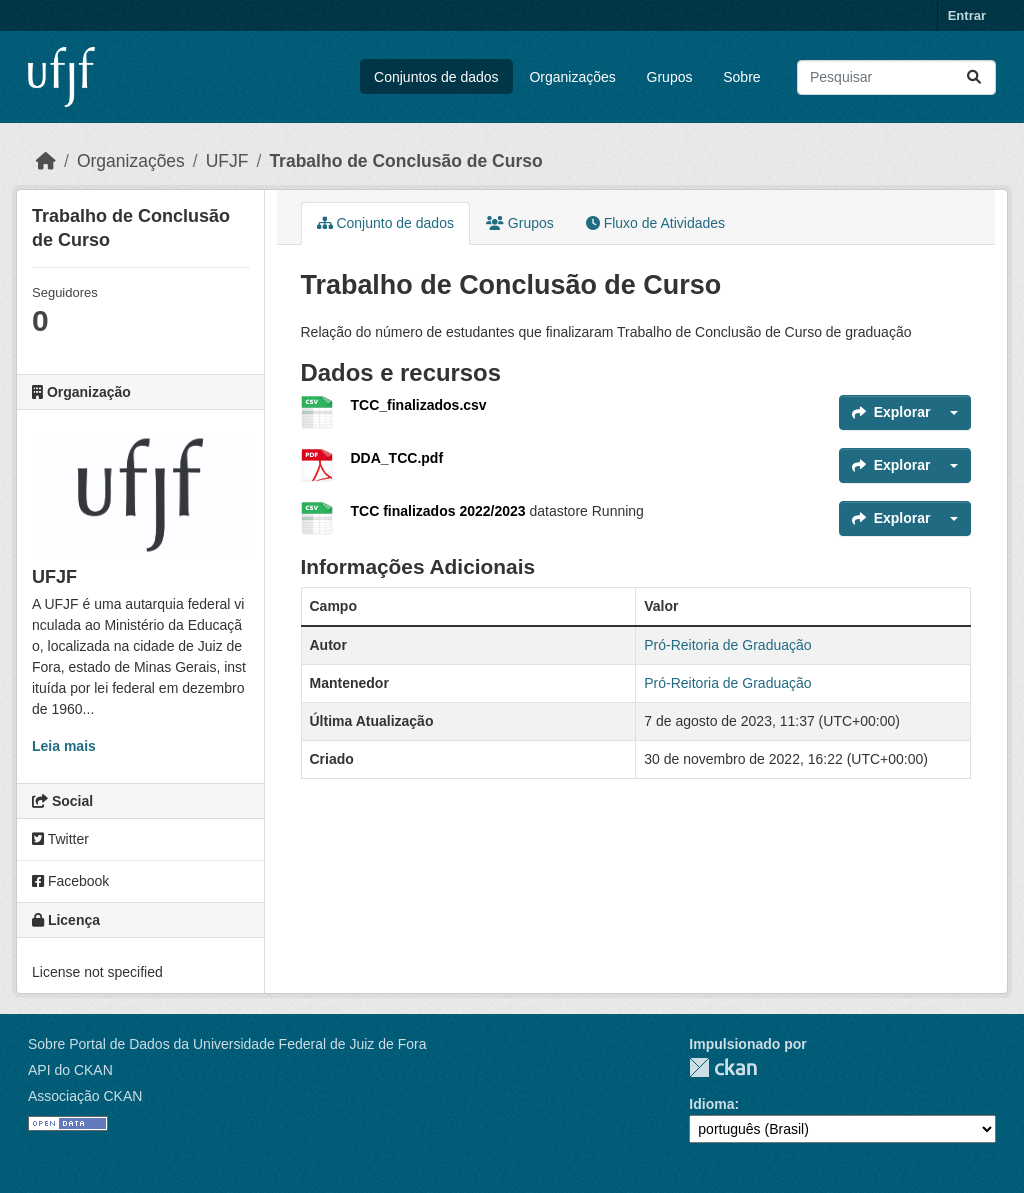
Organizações (572, 77)
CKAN (723, 1067)
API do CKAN (70, 1070)
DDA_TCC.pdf (397, 458)
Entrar (967, 15)
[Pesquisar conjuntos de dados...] (896, 77)
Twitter (60, 839)
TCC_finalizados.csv (419, 405)
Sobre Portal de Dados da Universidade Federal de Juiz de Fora (227, 1044)
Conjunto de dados (385, 223)
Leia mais (64, 746)
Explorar (891, 412)
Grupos (670, 77)
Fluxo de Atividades (655, 223)
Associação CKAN (85, 1096)
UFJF (227, 161)
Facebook (70, 881)
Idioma (711, 1104)
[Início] (46, 161)
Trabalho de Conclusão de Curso (405, 161)
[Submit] (974, 77)
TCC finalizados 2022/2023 (440, 511)
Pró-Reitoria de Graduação (727, 645)
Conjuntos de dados (436, 77)
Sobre (741, 77)
